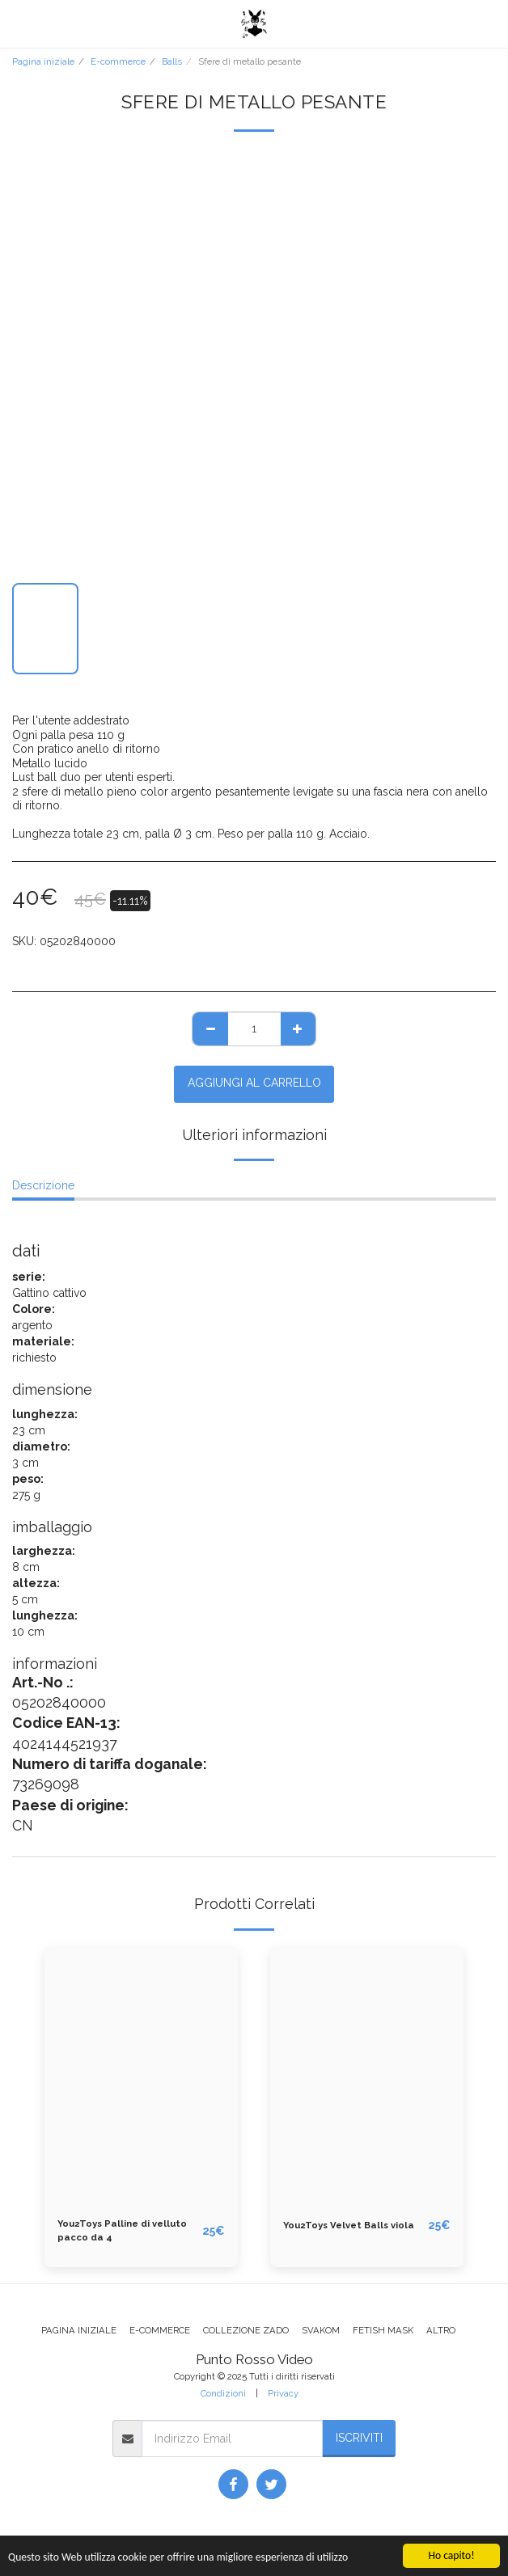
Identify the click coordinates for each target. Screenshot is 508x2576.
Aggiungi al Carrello (254, 1082)
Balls (172, 61)
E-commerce (118, 61)
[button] (18, 23)
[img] (141, 2076)
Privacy (283, 2393)
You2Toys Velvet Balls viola (348, 2225)
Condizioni (223, 2393)
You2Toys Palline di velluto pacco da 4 (122, 2230)
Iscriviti (359, 2437)
